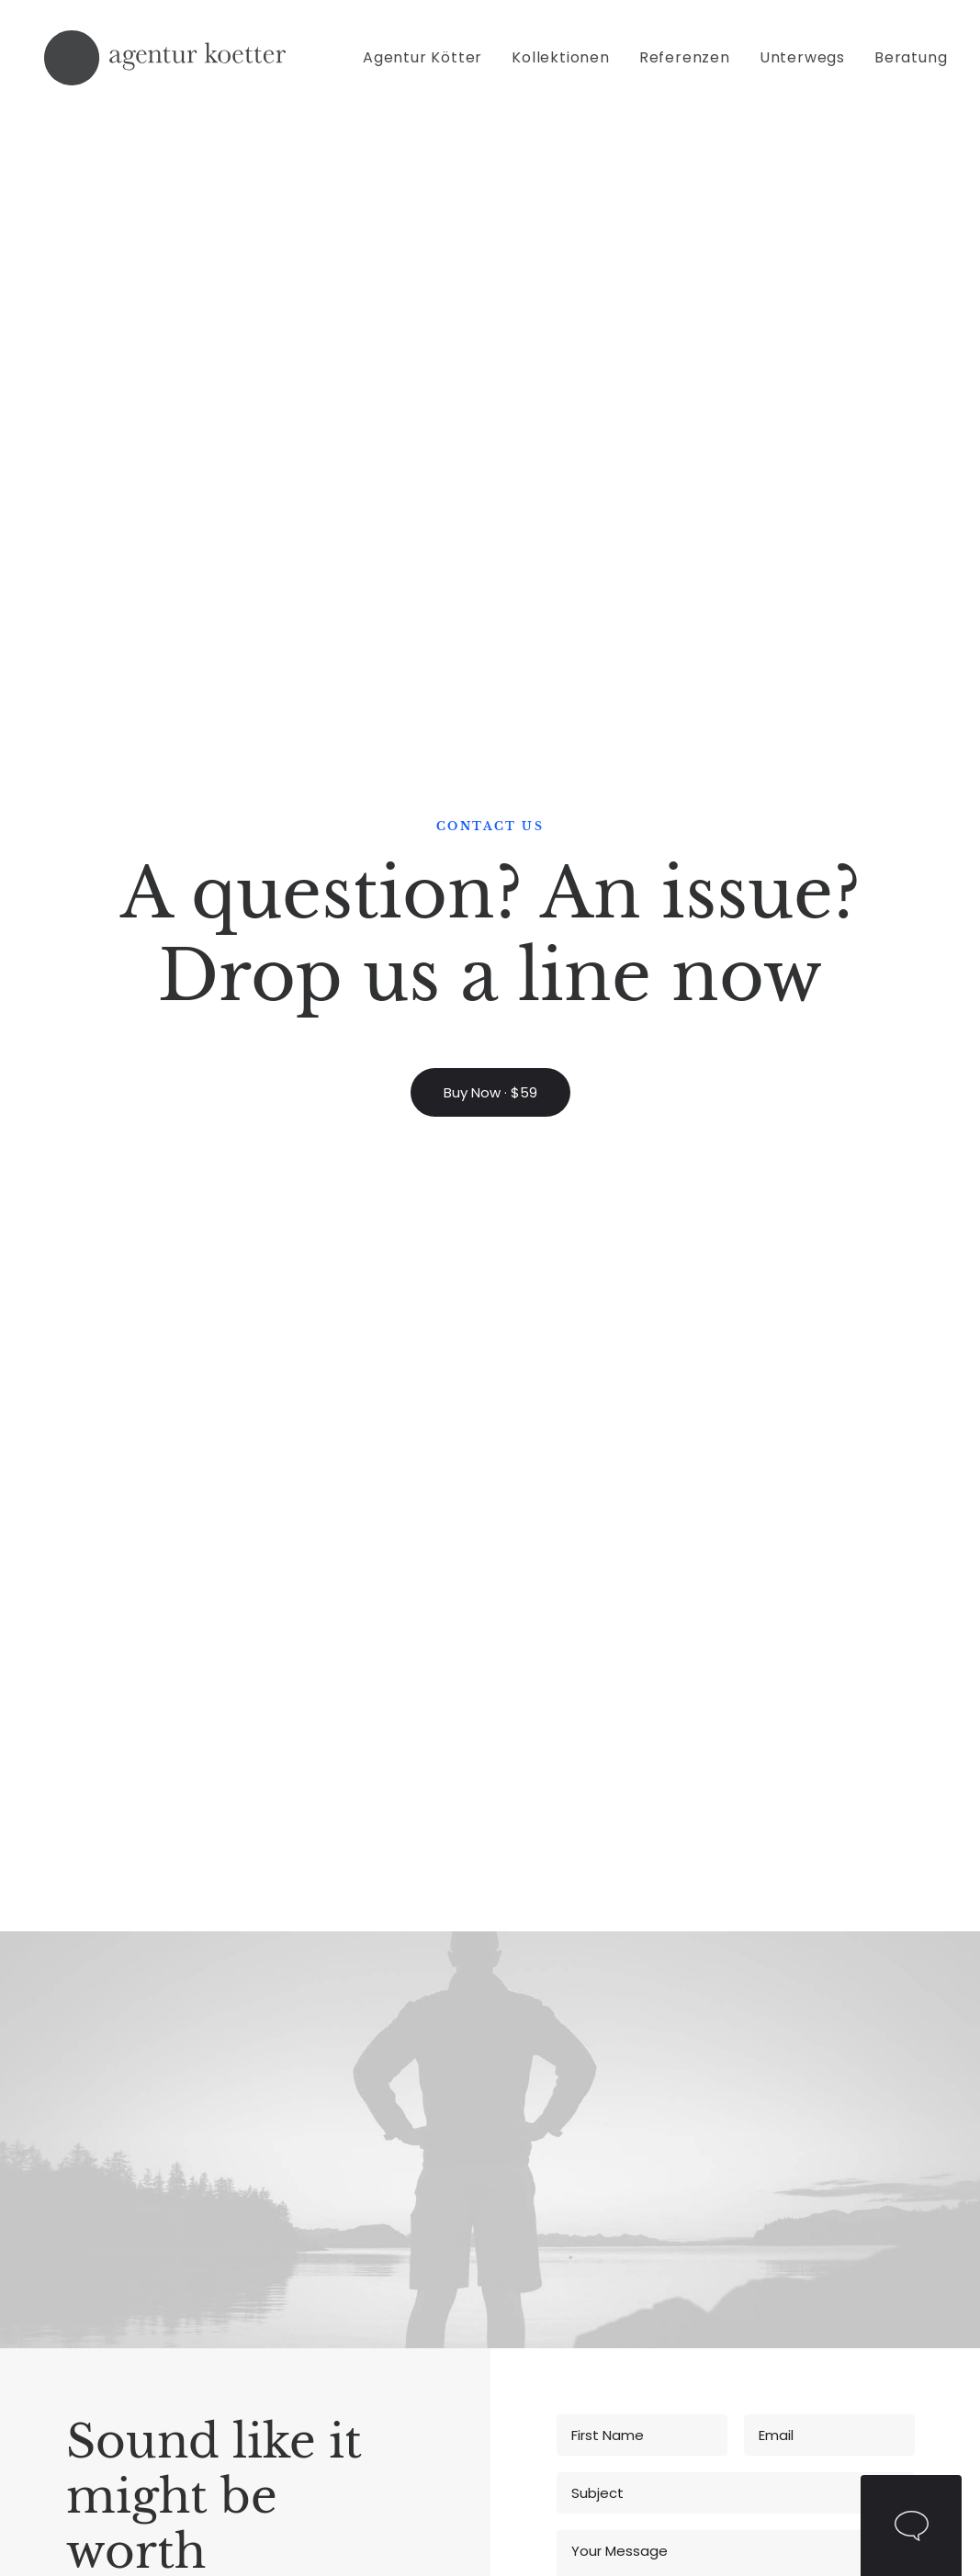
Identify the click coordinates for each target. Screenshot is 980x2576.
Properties (730, 2237)
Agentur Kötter (422, 62)
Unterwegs (802, 62)
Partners (267, 2237)
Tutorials (419, 2165)
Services (724, 2261)
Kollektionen (561, 62)
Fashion (112, 2237)
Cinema (113, 2213)
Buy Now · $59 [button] (490, 410)
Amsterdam (889, 2213)
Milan (866, 2165)
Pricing (565, 2165)
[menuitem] (429, 63)
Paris (864, 2261)
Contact (267, 2261)
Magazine (423, 2189)
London (873, 2237)
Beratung (910, 62)
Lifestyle (113, 2189)
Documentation (445, 2237)
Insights (722, 2286)
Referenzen (684, 62)
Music (105, 2165)
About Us (269, 2213)
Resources (427, 2286)
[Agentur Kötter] (164, 63)
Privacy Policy (844, 1410)
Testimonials (586, 2261)
